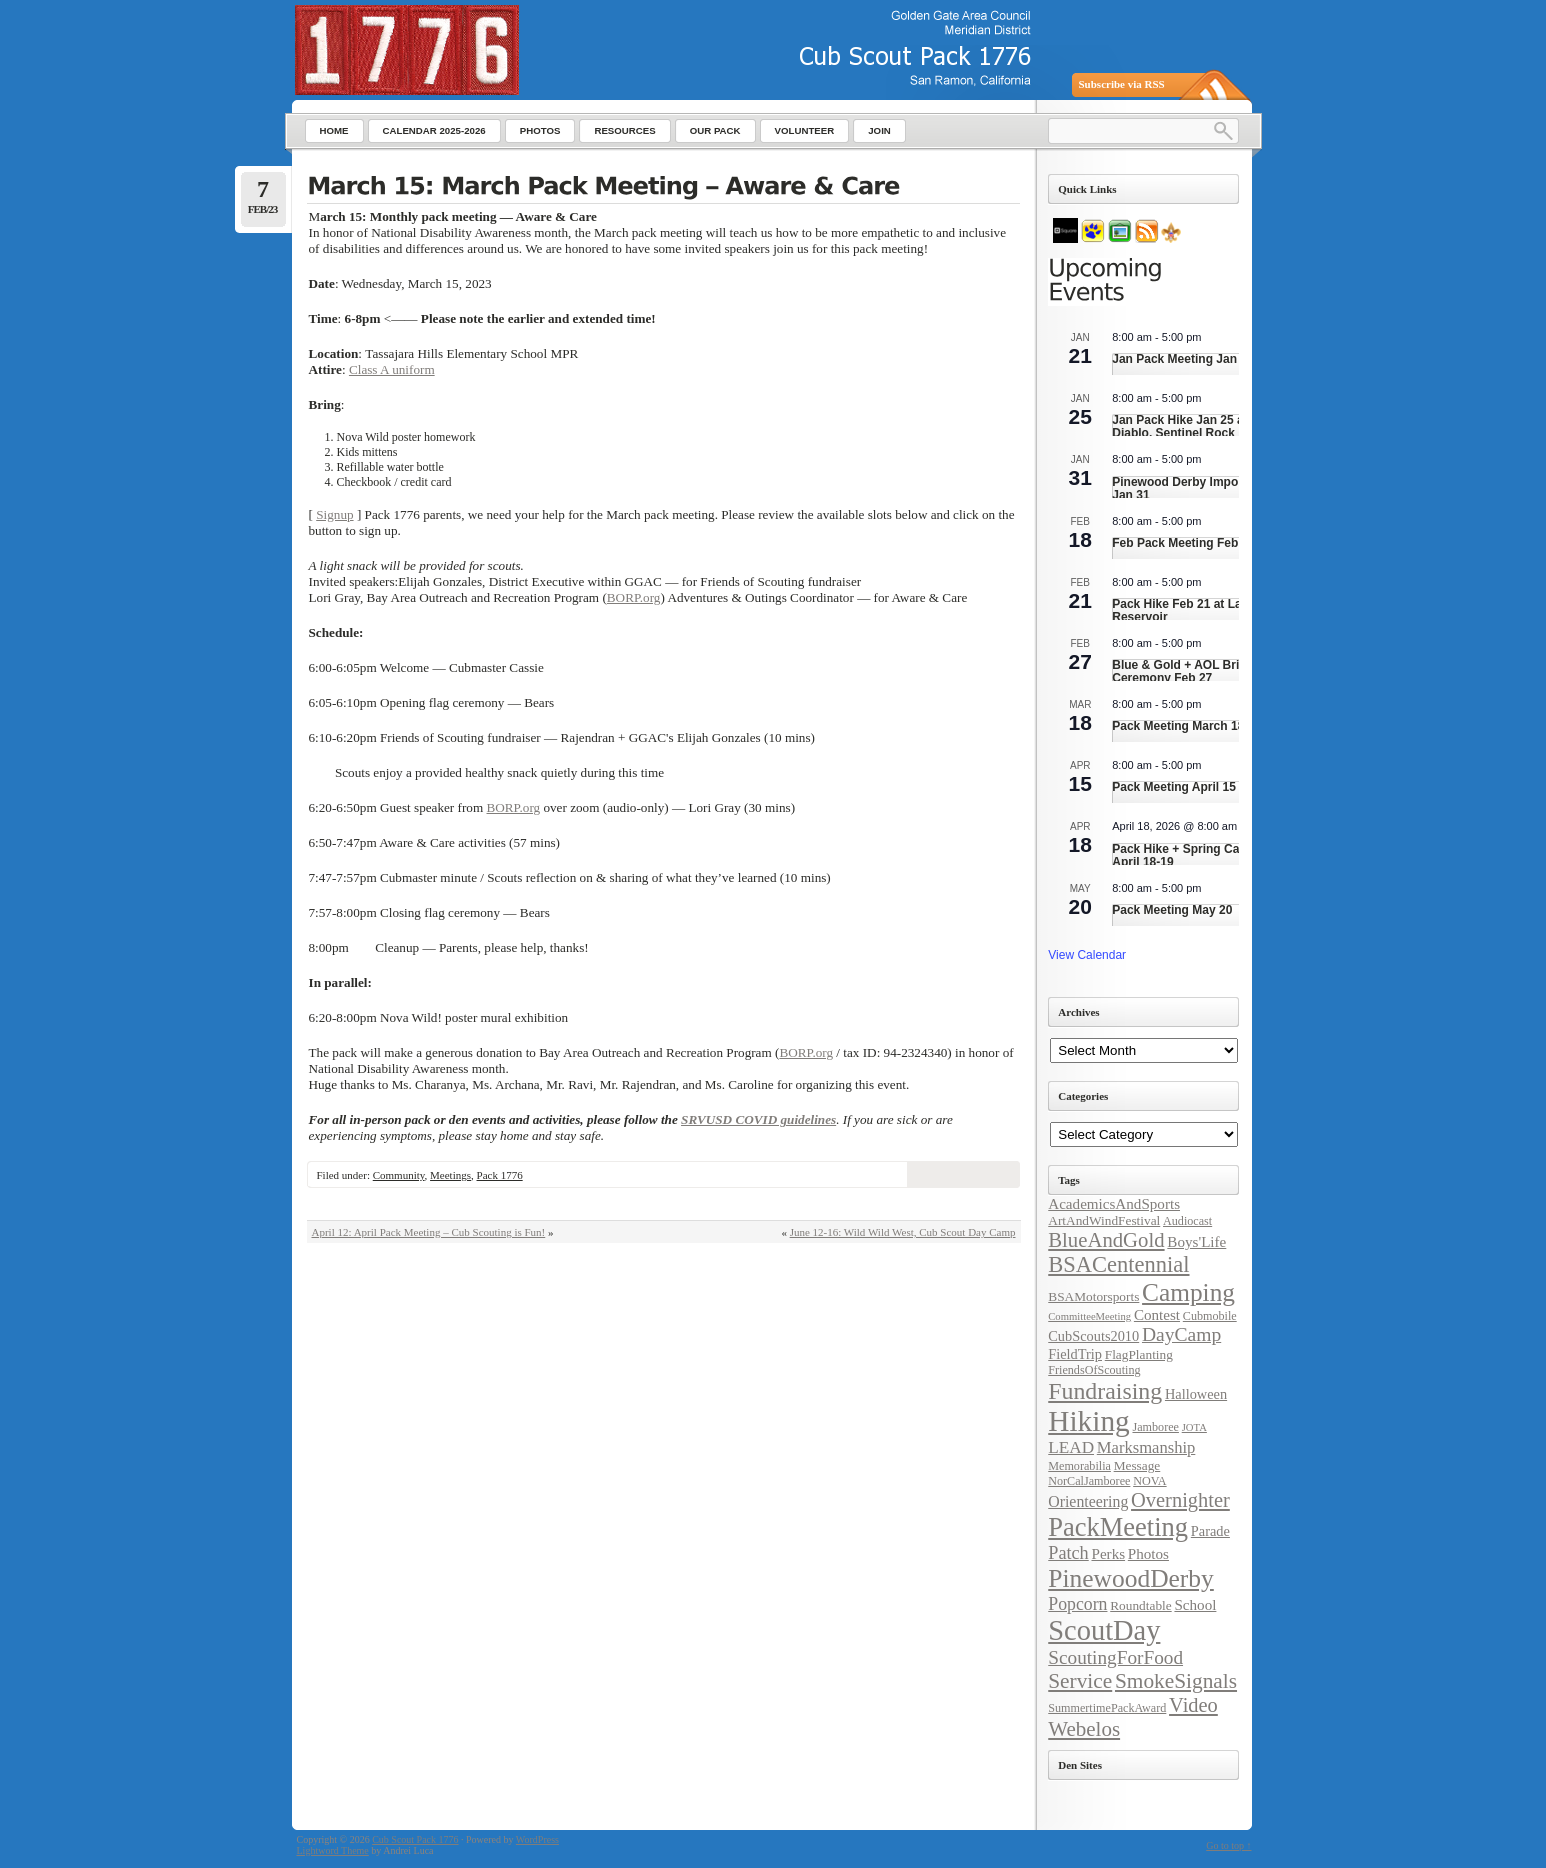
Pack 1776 (500, 1175)
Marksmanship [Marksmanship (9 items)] (1146, 1447)
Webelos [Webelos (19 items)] (1084, 1729)
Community (399, 1175)
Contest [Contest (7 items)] (1157, 1315)
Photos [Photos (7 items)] (1148, 1554)
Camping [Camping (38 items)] (1188, 1292)
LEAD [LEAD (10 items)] (1071, 1447)
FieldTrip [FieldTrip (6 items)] (1075, 1354)
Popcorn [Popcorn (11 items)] (1077, 1604)
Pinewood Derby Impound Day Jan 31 (1198, 488)
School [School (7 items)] (1195, 1605)
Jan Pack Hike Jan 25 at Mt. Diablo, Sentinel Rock (1190, 426)
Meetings (450, 1175)
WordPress (537, 1839)
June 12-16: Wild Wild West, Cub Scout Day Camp (903, 1232)
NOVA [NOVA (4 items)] (1149, 1481)
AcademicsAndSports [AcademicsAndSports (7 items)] (1114, 1204)
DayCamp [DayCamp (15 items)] (1181, 1334)
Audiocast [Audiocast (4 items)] (1187, 1221)
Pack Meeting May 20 (1172, 910)
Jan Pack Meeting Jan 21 (1182, 359)
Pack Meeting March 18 (1178, 726)
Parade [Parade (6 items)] (1210, 1531)
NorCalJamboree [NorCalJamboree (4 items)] (1089, 1481)
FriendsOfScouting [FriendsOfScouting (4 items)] (1094, 1370)
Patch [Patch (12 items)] (1068, 1553)
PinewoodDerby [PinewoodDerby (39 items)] (1131, 1578)
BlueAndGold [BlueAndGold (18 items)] (1106, 1240)
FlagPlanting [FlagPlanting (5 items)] (1139, 1354)
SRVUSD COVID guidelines (758, 1119)
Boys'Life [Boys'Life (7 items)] (1196, 1242)
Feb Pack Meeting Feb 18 (1183, 543)
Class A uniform (392, 369)
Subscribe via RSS (1122, 84)
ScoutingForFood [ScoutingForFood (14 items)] (1115, 1657)
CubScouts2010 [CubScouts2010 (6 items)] (1093, 1336)
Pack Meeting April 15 (1174, 787)
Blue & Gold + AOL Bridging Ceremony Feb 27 (1192, 671)
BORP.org (634, 597)
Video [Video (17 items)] (1193, 1705)
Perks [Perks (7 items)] (1108, 1554)
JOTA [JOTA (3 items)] (1194, 1427)
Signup (334, 514)
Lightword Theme (333, 1850)
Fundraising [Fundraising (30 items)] (1105, 1391)
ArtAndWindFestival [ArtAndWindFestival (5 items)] (1104, 1220)
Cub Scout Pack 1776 (415, 1839)
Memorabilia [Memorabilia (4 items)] (1079, 1466)
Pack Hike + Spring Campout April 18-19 (1194, 855)
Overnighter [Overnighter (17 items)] (1180, 1500)
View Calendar (1087, 955)
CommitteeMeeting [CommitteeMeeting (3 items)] (1089, 1316)
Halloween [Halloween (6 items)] (1196, 1394)
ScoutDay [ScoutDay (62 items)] (1104, 1630)
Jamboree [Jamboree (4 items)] (1155, 1427)
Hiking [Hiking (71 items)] (1088, 1421)
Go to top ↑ (1228, 1845)
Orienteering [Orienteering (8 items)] (1088, 1501)
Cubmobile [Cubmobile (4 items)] (1210, 1316)
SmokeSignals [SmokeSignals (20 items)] (1176, 1681)
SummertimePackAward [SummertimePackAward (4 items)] (1107, 1708)
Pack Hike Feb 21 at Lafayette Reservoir (1196, 610)
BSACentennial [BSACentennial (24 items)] (1118, 1264)
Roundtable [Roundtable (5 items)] (1140, 1605)
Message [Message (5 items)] (1137, 1465)
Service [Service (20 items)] (1080, 1681)
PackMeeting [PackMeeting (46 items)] (1118, 1527)
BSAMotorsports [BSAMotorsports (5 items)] (1093, 1296)
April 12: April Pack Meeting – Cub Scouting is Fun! (429, 1232)
